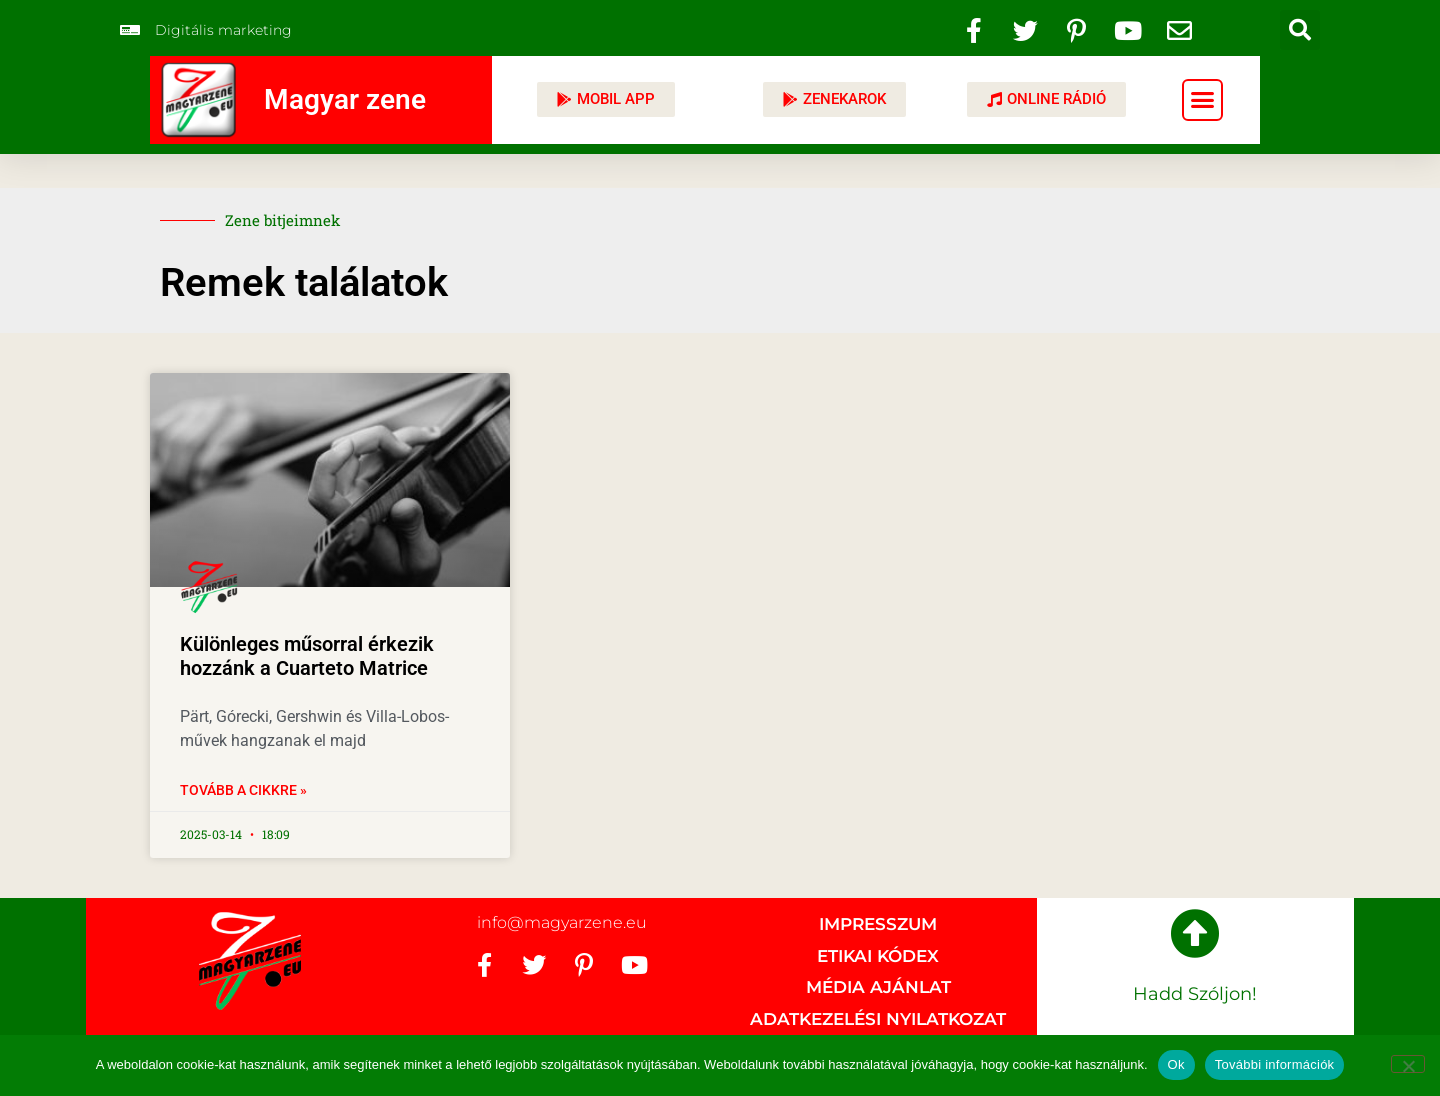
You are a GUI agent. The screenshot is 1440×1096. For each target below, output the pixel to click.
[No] (1408, 1064)
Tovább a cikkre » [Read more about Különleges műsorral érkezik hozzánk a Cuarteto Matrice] (243, 790)
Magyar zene (345, 99)
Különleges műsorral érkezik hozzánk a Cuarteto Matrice (307, 656)
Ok (1176, 1064)
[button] (1300, 30)
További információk (1275, 1064)
